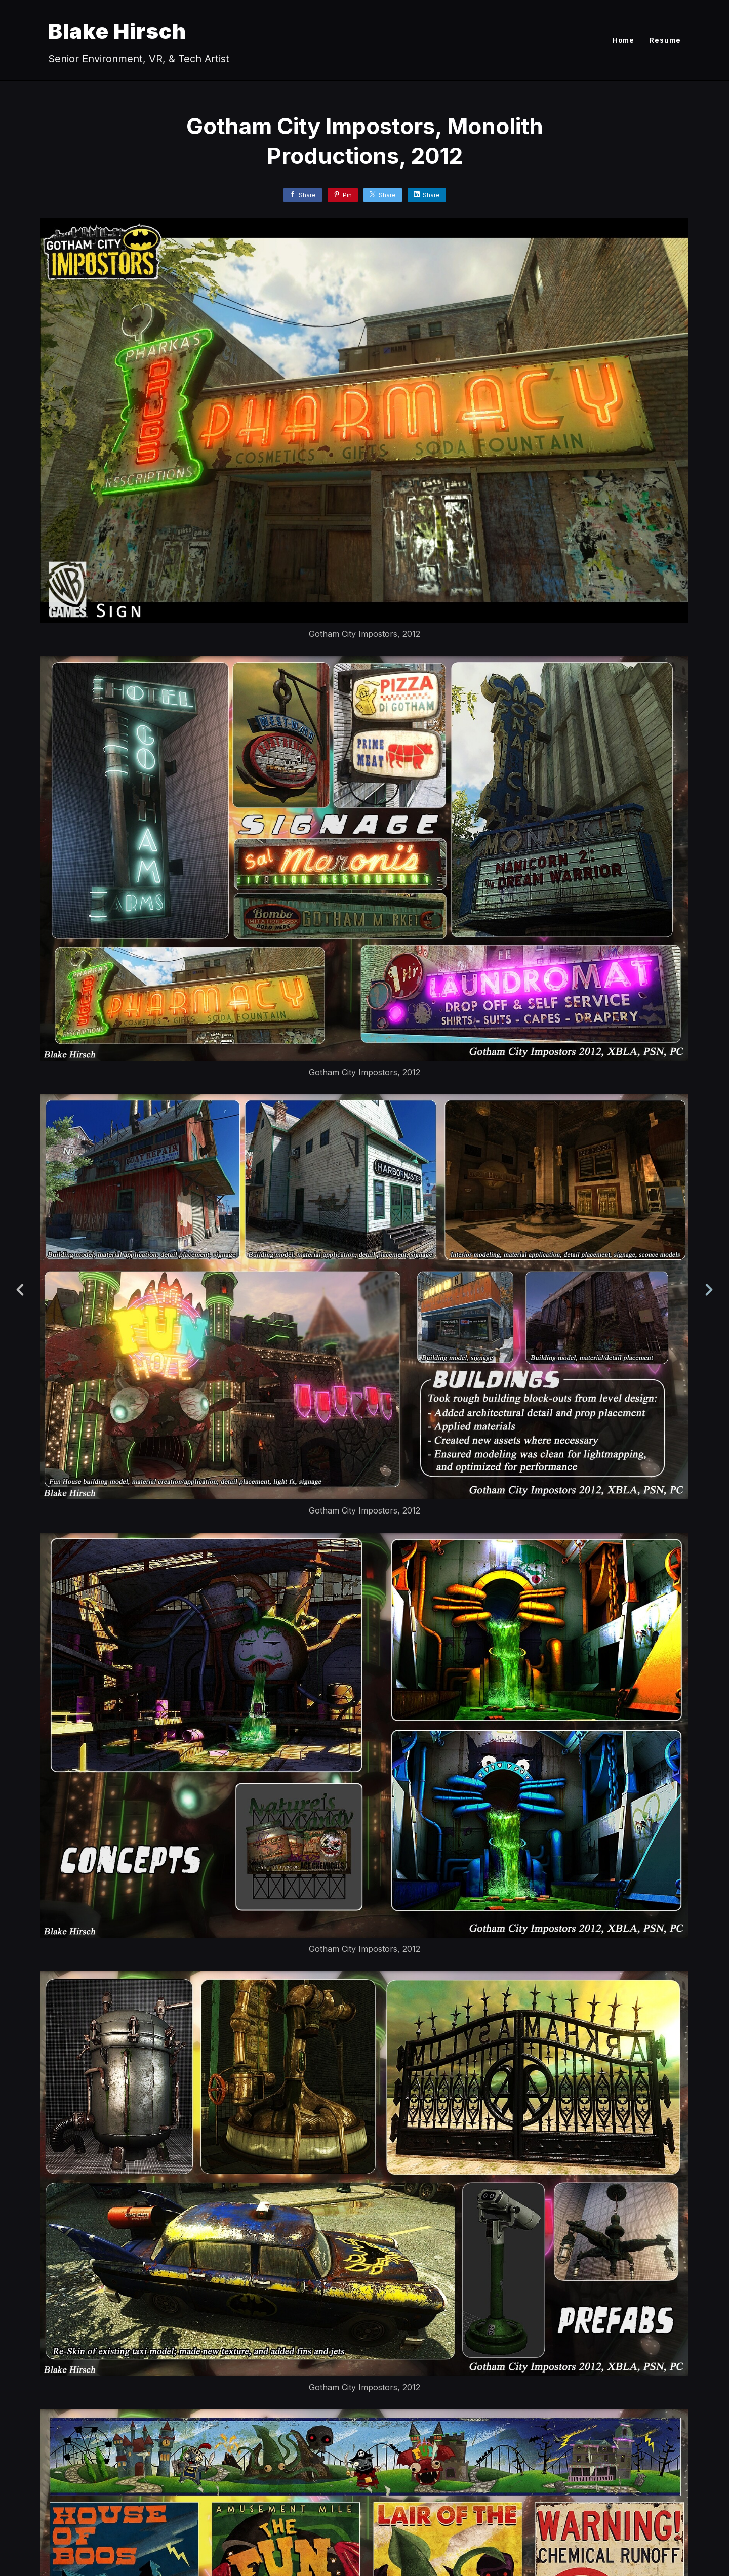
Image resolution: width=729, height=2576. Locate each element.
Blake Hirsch (117, 31)
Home (623, 40)
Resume (665, 40)
